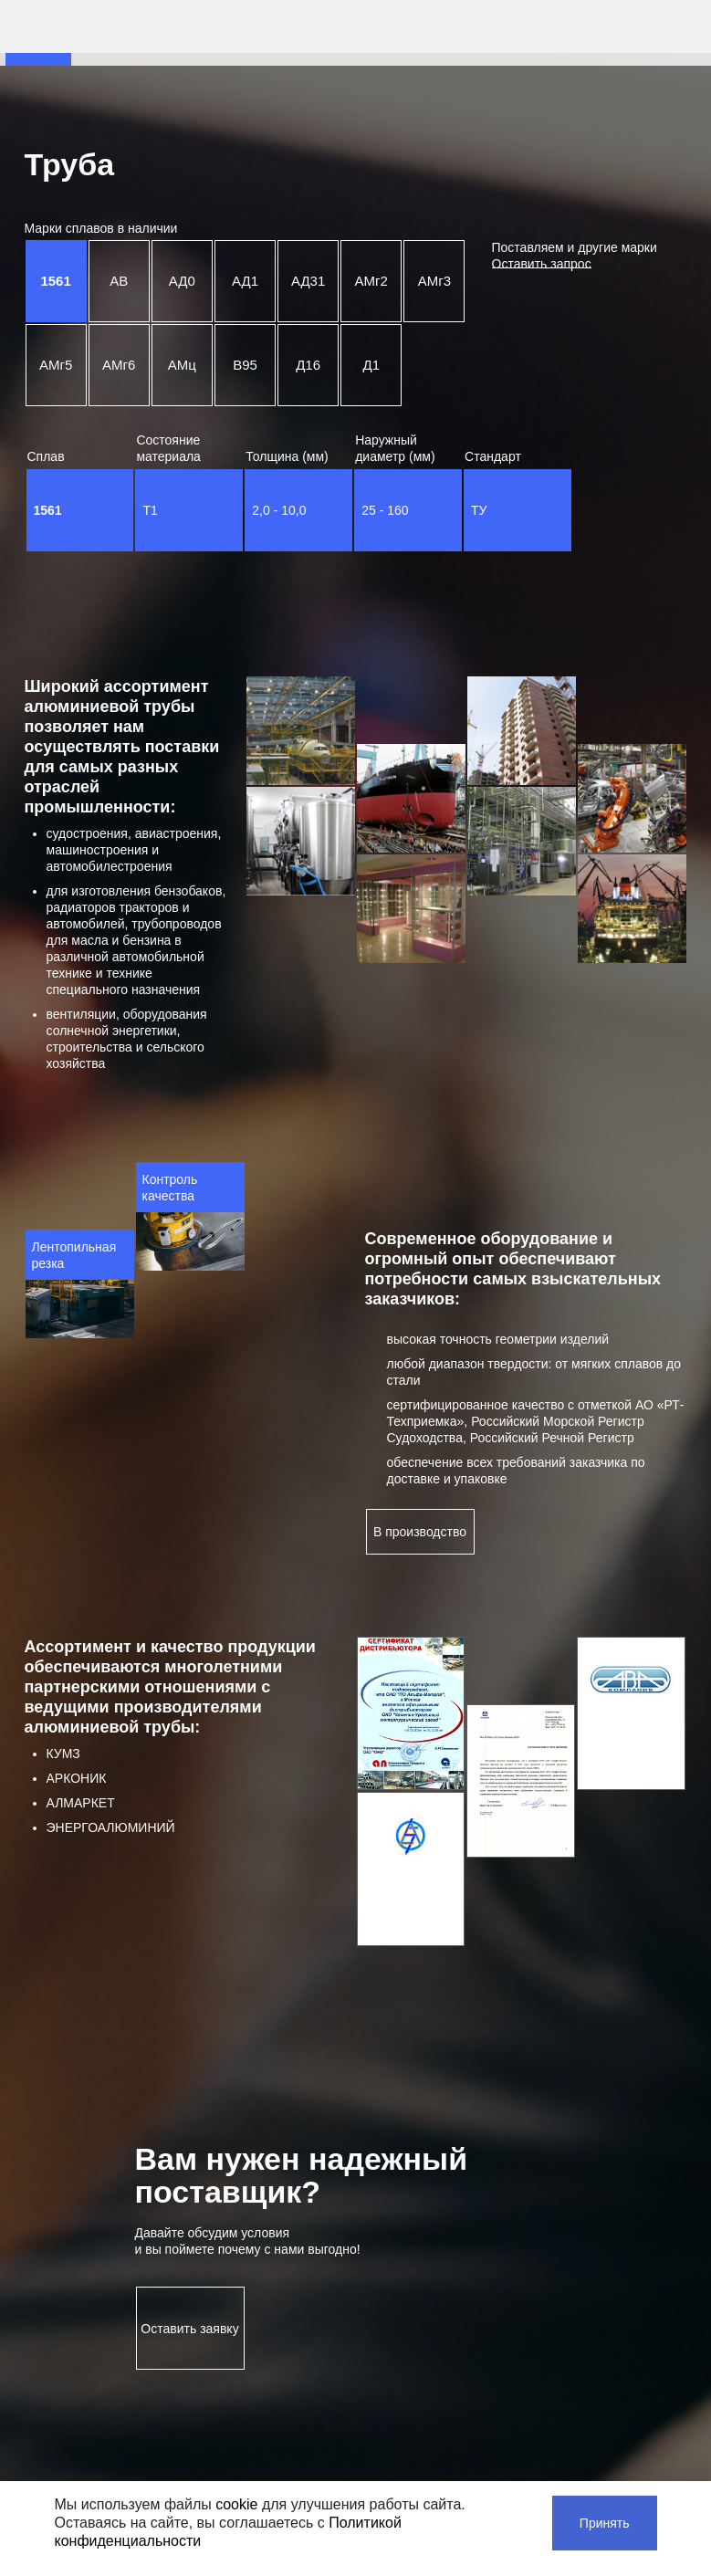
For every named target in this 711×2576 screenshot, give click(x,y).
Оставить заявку (189, 2328)
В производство (419, 1531)
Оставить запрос (541, 264)
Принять (605, 2523)
